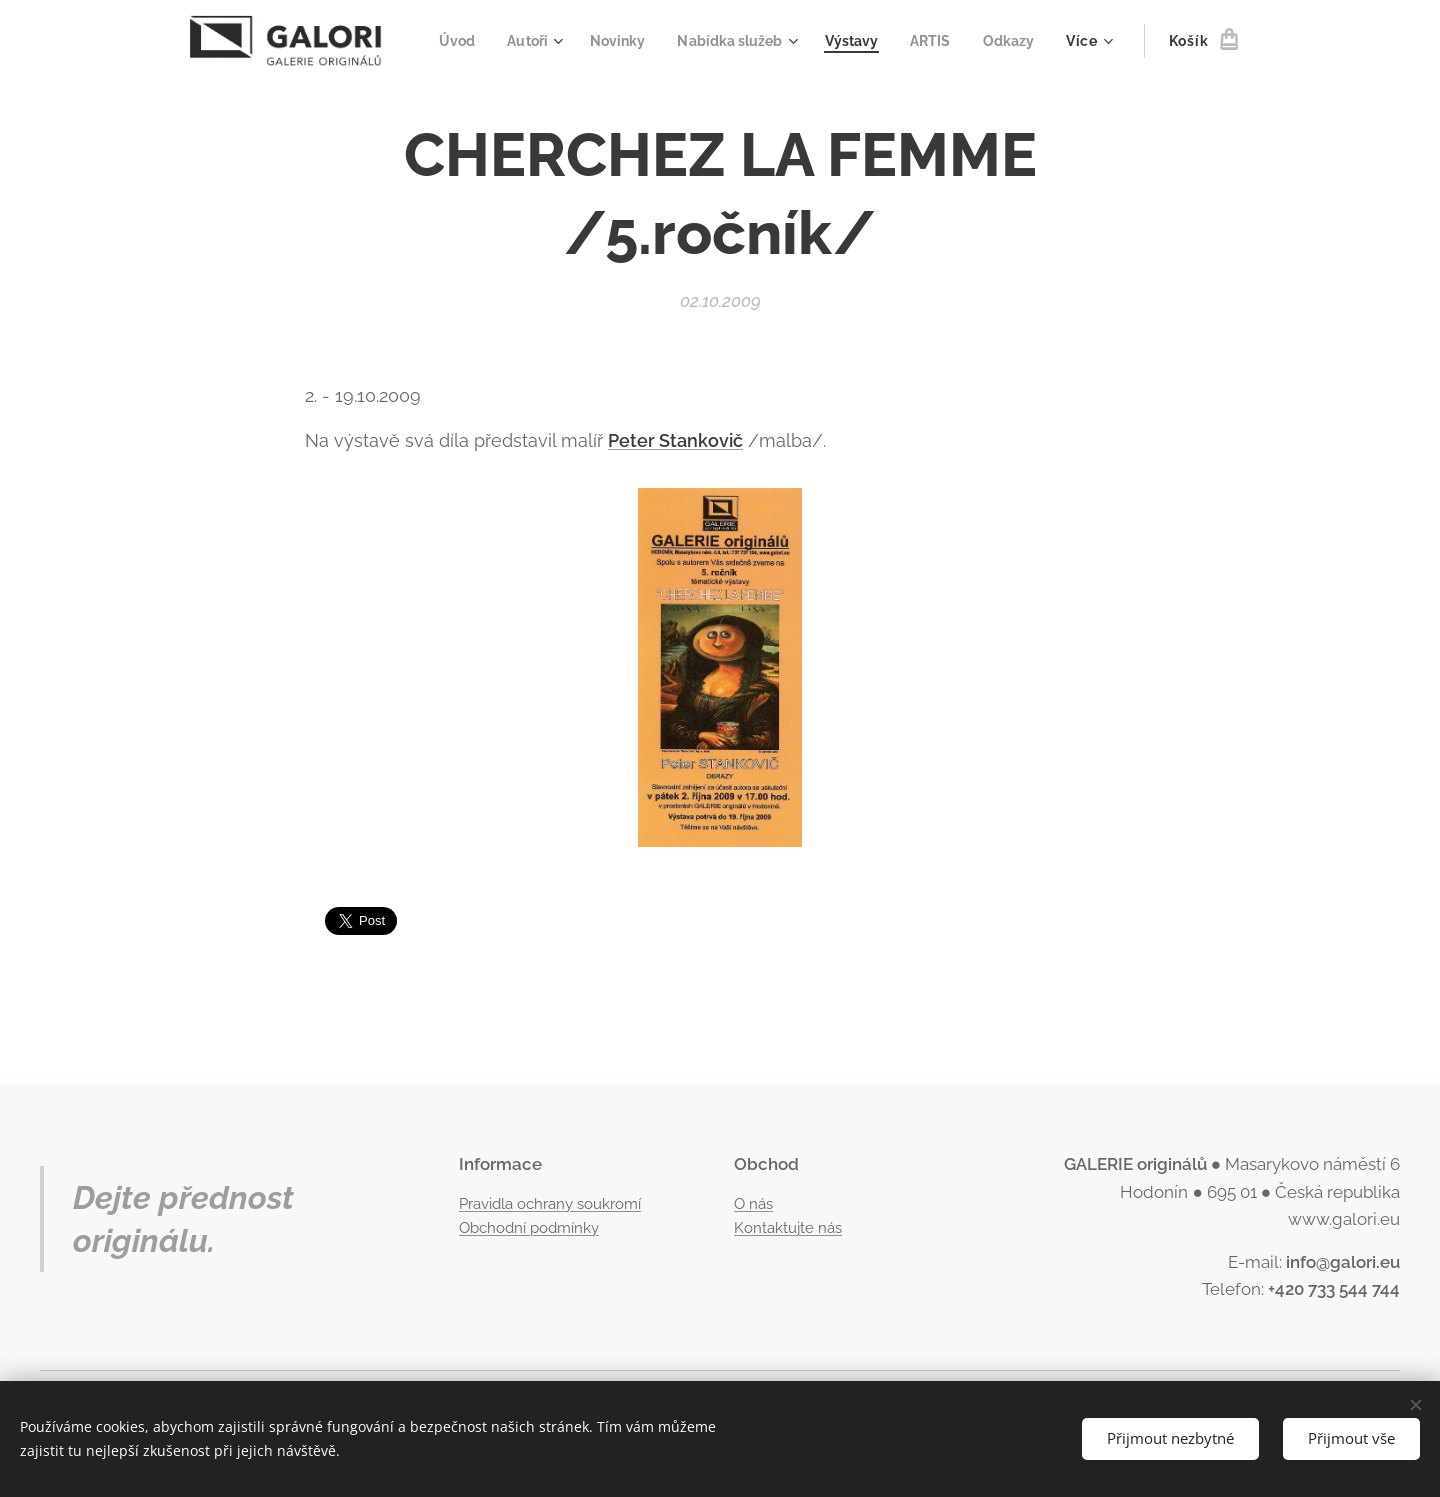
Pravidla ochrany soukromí (550, 1203)
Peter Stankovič (675, 439)
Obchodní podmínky (529, 1228)
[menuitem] (521, 41)
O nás (753, 1203)
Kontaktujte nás (788, 1228)
